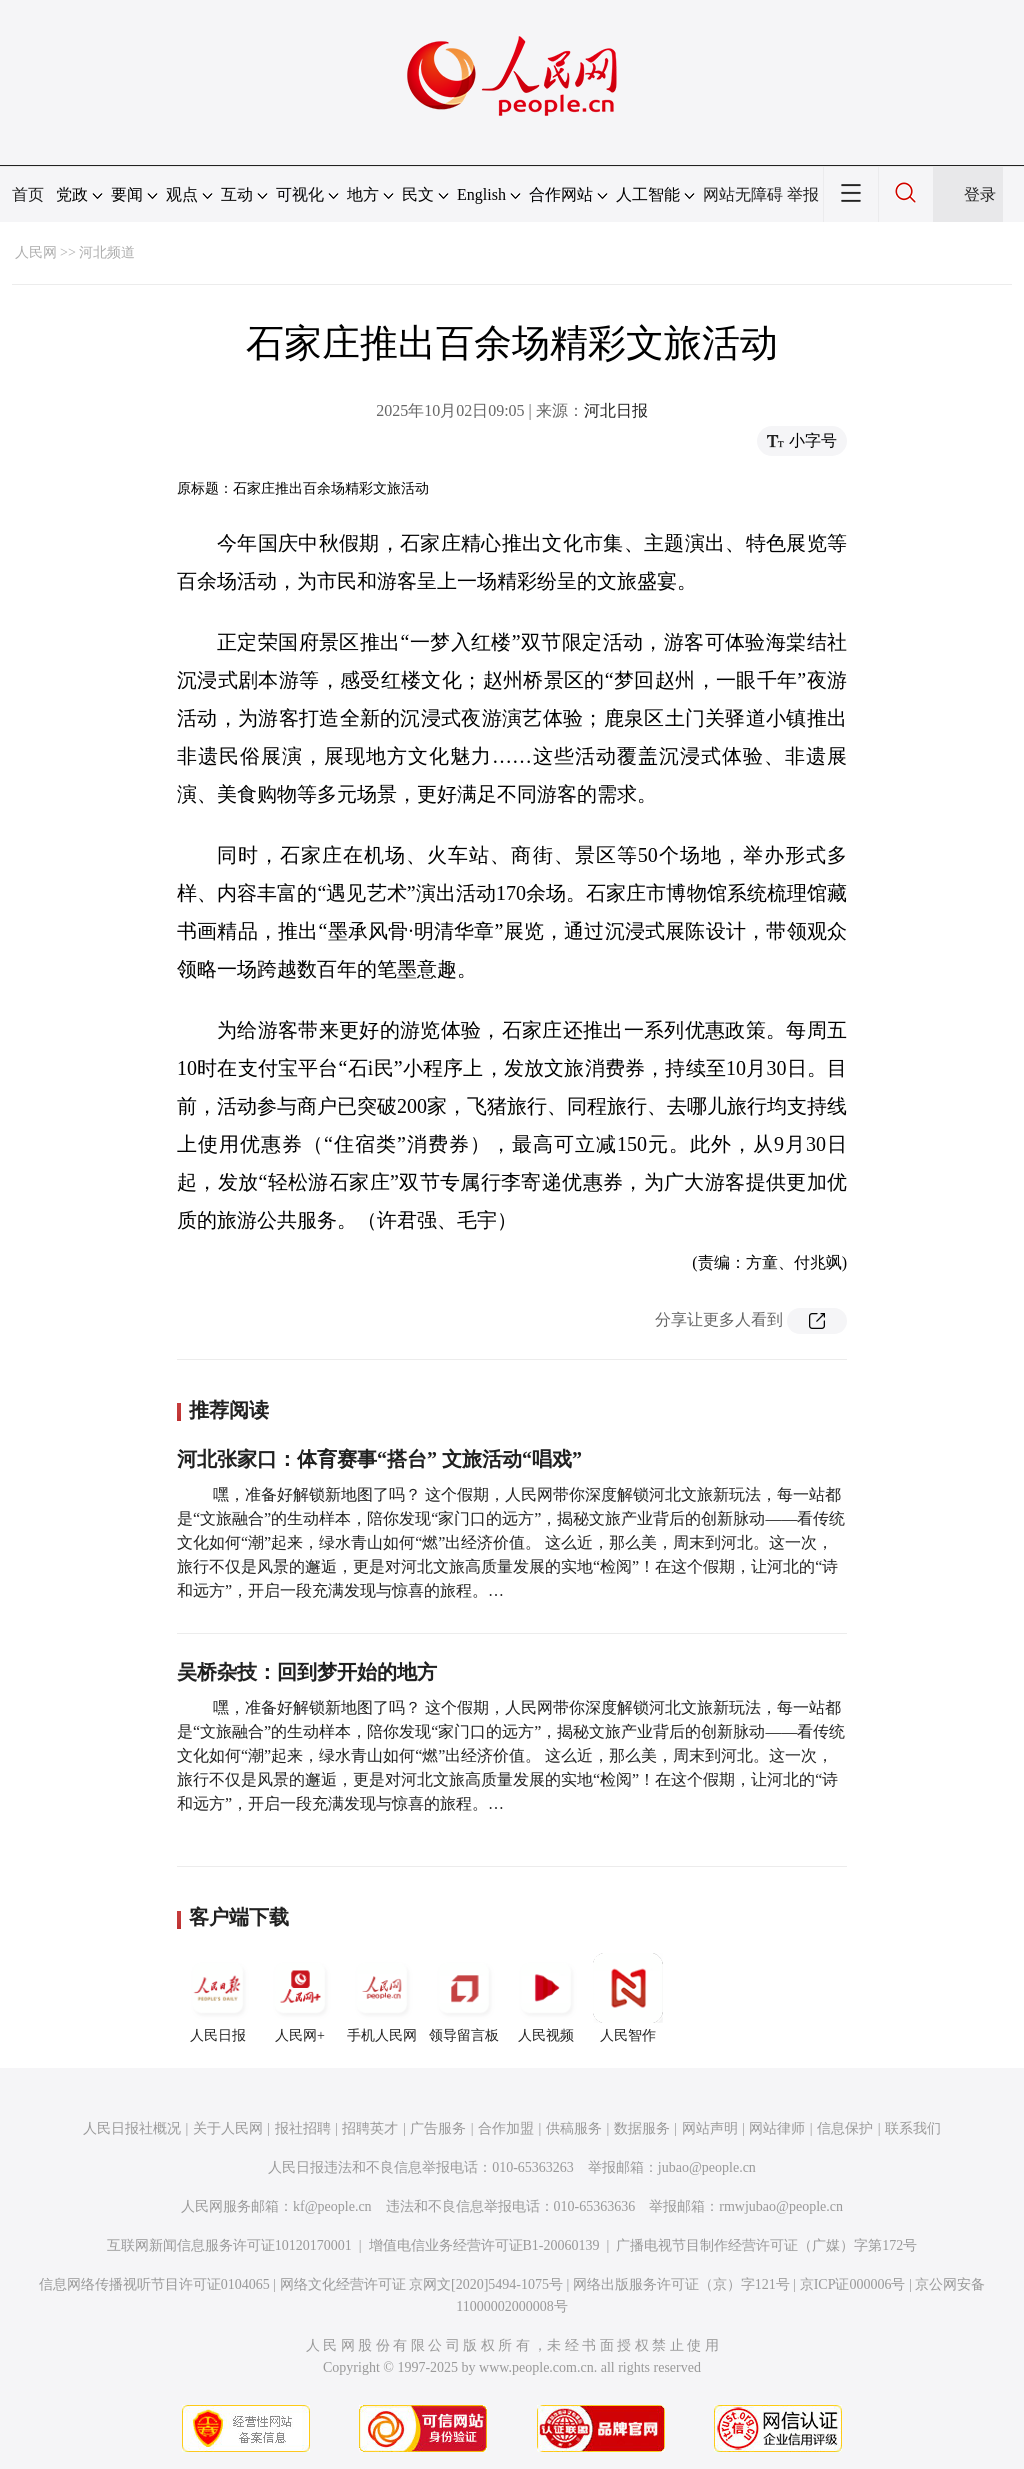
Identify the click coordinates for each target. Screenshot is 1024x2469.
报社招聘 (303, 2128)
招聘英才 (370, 2128)
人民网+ (300, 1998)
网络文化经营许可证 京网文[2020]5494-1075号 (422, 2284)
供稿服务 (574, 2128)
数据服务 (642, 2128)
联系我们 (913, 2128)
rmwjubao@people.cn (781, 2206)
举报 (803, 194)
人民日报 (218, 1998)
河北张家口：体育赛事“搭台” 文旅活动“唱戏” (379, 1459)
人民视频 (546, 1998)
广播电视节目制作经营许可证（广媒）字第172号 (766, 2245)
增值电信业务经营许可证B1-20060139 (484, 2245)
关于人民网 (228, 2128)
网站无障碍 (743, 194)
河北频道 (107, 252)
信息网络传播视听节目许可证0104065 (154, 2284)
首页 (28, 194)
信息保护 (845, 2128)
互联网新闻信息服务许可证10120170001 (229, 2245)
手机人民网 (382, 1998)
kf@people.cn (332, 2206)
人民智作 (628, 1998)
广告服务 (438, 2128)
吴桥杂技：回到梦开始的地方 (307, 1672)
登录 (980, 194)
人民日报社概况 (132, 2128)
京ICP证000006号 (853, 2284)
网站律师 (777, 2128)
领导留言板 (464, 1998)
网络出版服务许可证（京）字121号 (681, 2284)
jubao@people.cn (707, 2167)
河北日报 (616, 410)
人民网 (36, 252)
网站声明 (710, 2128)
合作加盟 (506, 2128)
